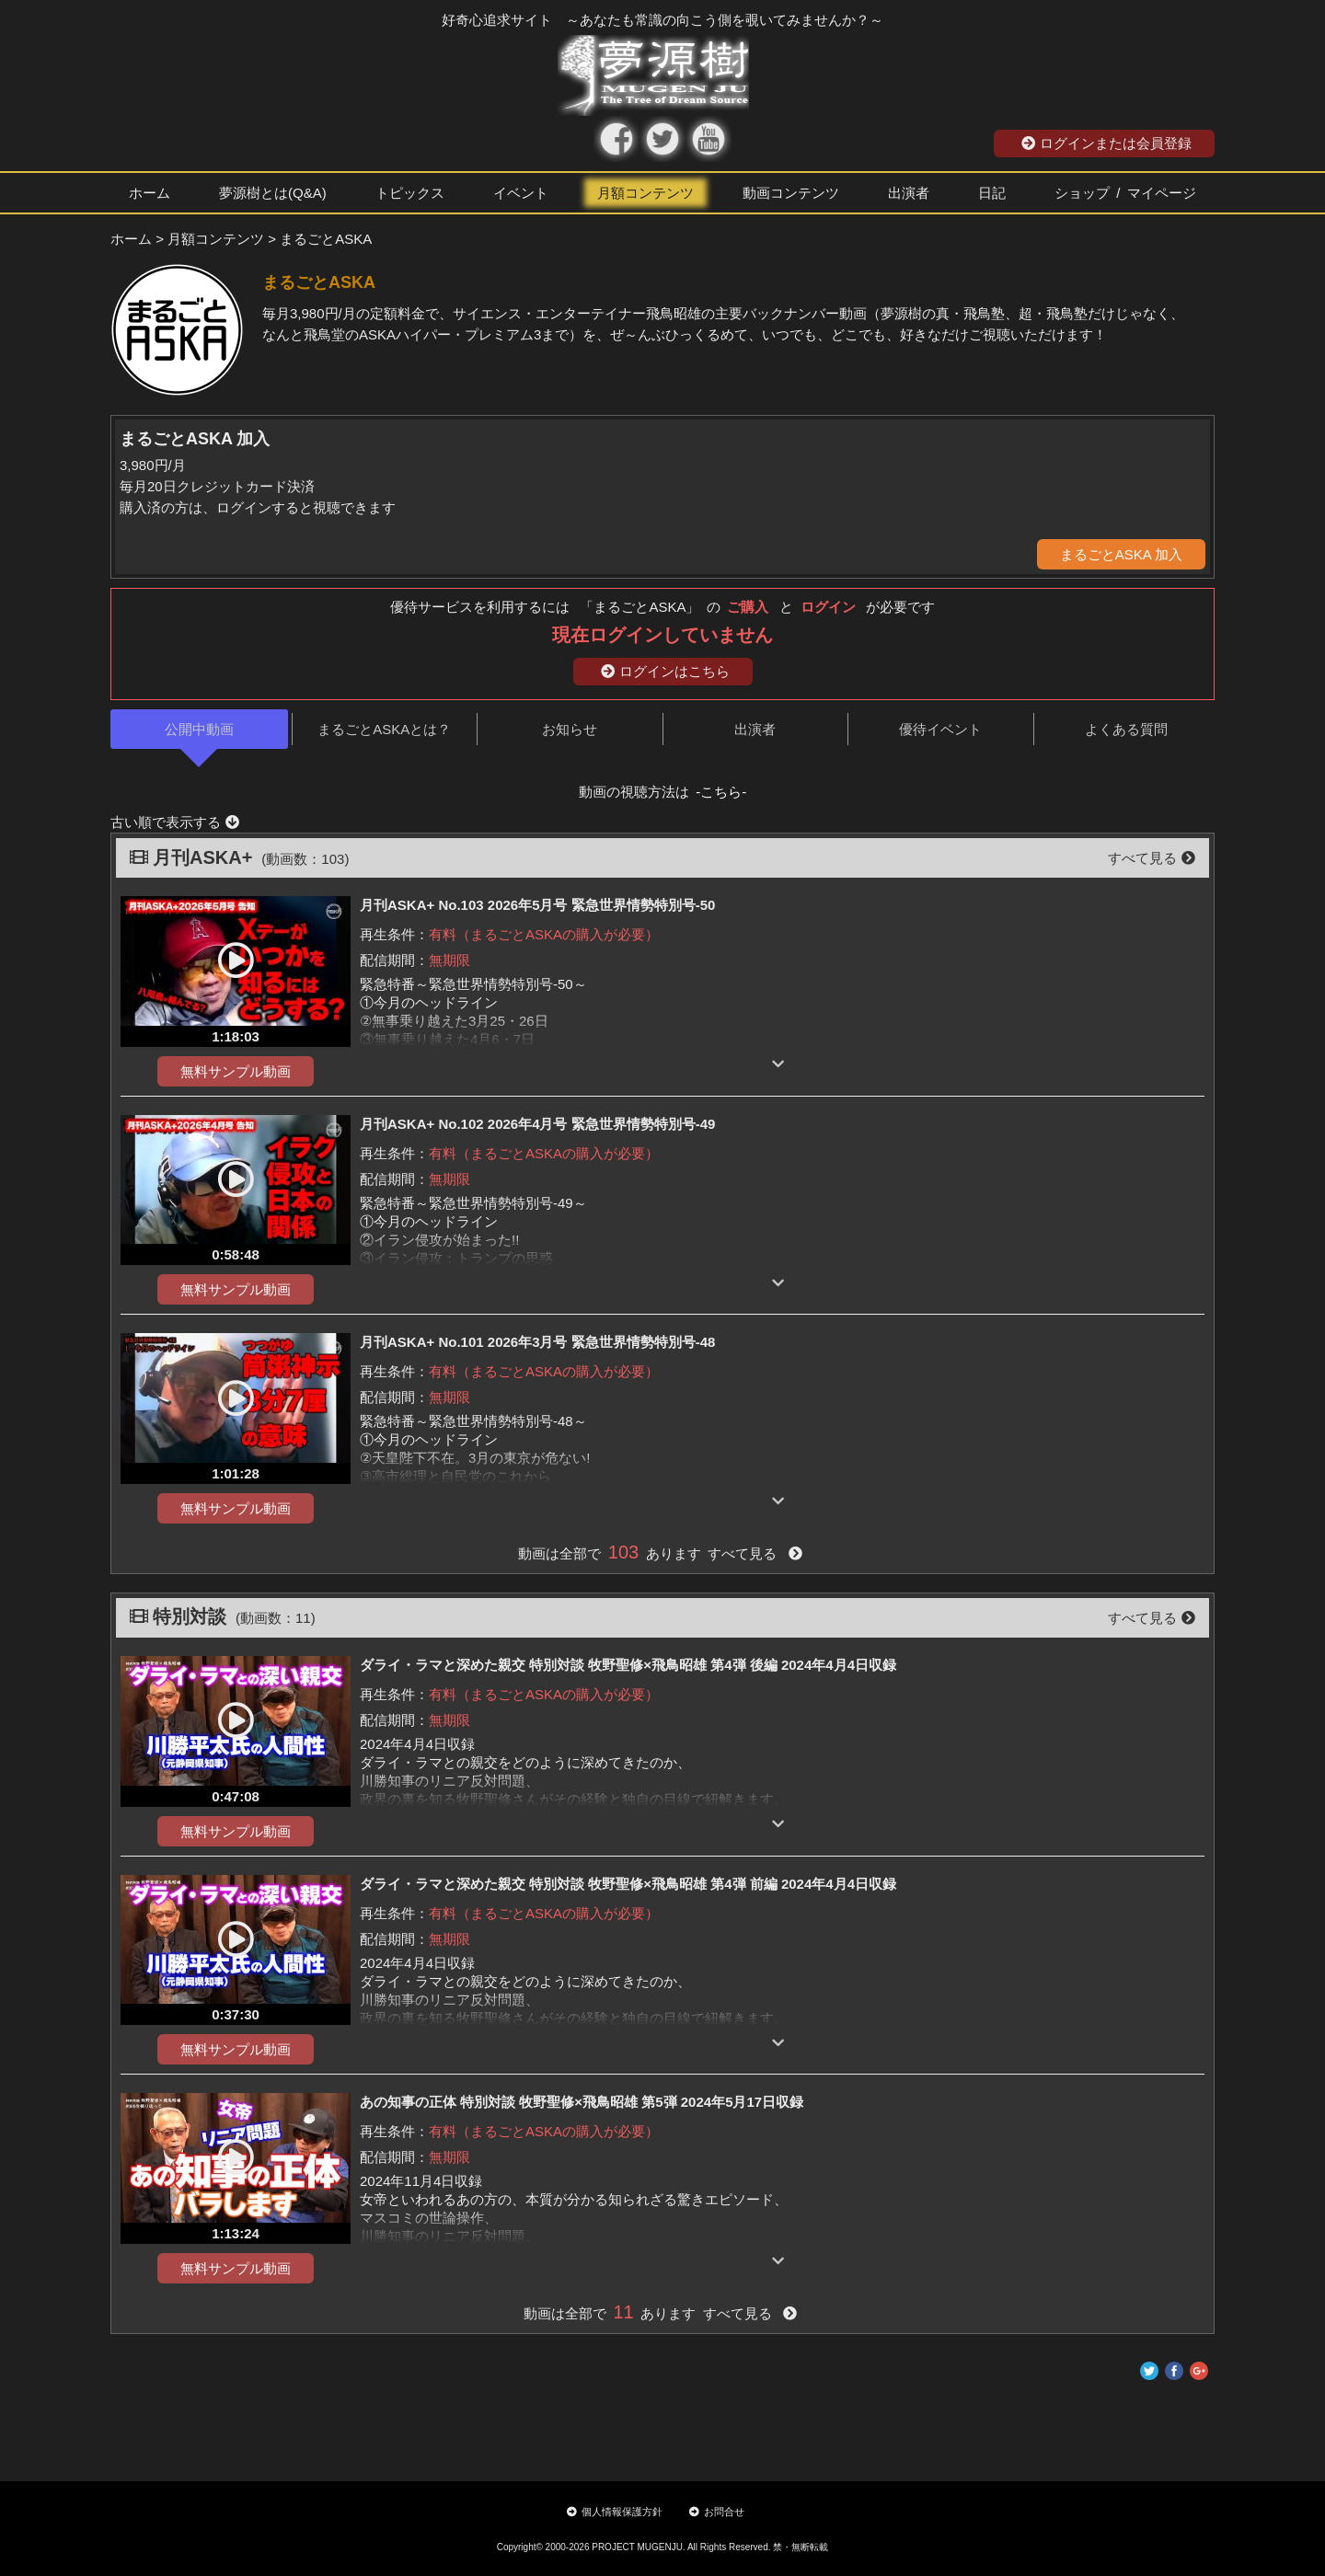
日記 (992, 193)
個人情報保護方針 (614, 2511)
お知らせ (569, 729)
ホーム (149, 193)
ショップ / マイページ (1125, 193)
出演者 (908, 193)
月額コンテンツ (645, 193)
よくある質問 (1126, 729)
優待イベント (940, 729)
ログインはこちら (665, 671)
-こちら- (721, 791)
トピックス (409, 193)
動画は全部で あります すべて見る (659, 1553)
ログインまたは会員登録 (1106, 143)
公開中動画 (199, 729)
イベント (520, 193)
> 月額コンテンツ (210, 239)
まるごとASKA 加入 (1121, 554)
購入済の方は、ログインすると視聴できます (258, 507)
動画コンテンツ (791, 193)
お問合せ (716, 2511)
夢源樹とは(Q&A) (273, 193)
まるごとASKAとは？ (384, 729)
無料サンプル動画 (235, 1071)
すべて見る (1151, 858)
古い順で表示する (174, 822)
